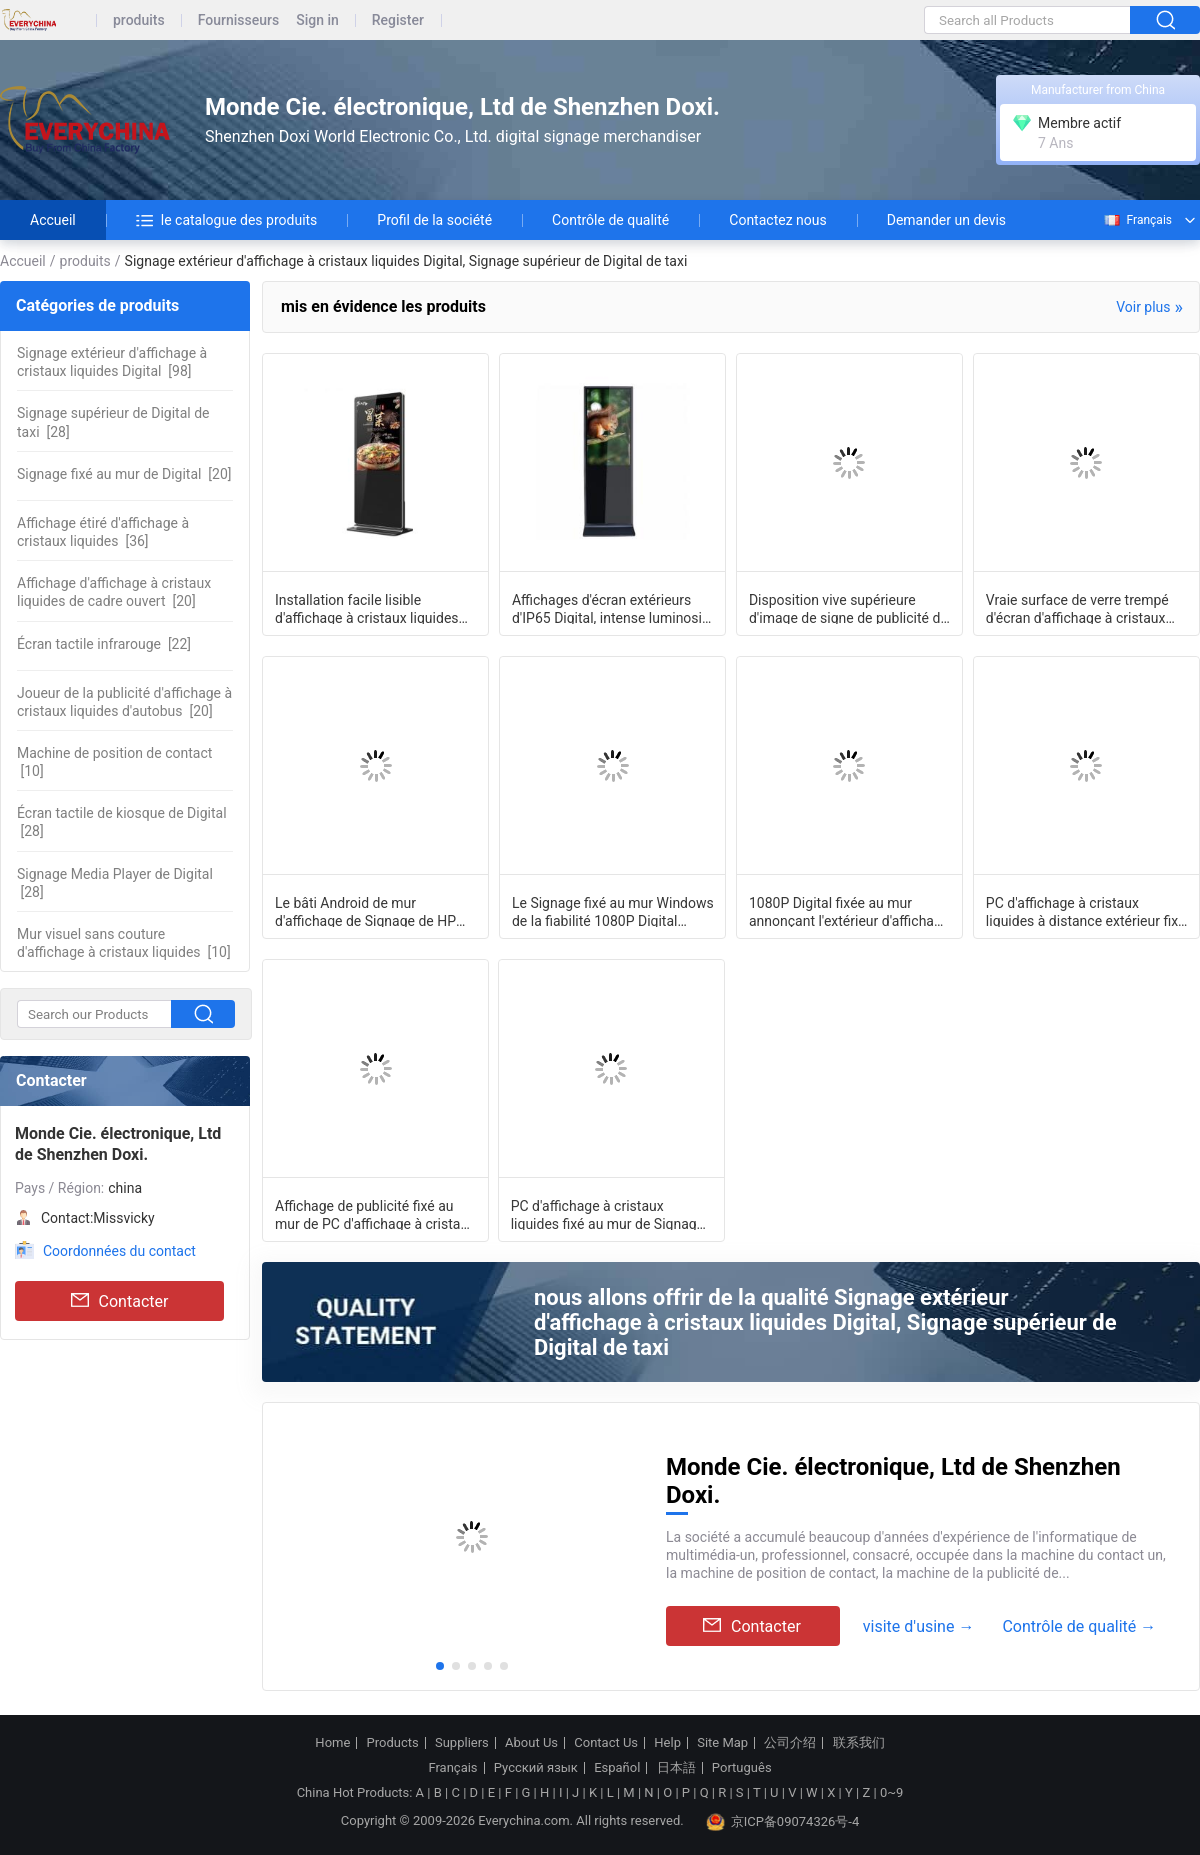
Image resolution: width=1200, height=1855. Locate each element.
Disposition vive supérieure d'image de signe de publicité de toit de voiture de (848, 608)
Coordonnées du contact (119, 1251)
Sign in (317, 20)
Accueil (53, 220)
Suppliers (462, 1743)
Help (667, 1743)
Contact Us (606, 1743)
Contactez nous (777, 220)
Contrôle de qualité (610, 220)
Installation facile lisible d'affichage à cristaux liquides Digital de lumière (367, 608)
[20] (124, 474)
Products (393, 1743)
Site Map (722, 1743)
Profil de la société (434, 220)
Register (398, 20)
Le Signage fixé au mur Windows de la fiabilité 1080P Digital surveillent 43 (613, 911)
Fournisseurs (238, 20)
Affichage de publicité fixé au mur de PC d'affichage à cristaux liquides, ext (375, 1214)
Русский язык (536, 1768)
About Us (531, 1743)
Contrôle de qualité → (1079, 1626)
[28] (113, 422)
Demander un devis (946, 220)
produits (139, 20)
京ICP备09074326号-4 (783, 1822)
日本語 (676, 1768)
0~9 (891, 1792)
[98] (112, 362)
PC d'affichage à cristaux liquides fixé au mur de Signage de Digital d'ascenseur (607, 1214)
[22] (104, 644)
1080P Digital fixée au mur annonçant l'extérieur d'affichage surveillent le (849, 911)
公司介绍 (790, 1743)
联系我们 (859, 1743)
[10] (114, 762)
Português (742, 1768)
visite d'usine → (919, 1626)
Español (617, 1768)
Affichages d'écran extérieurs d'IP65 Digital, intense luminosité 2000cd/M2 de (613, 608)
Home (332, 1743)
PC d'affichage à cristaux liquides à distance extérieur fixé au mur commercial (1086, 911)
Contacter (120, 1301)
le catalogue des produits (227, 220)
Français (1137, 220)
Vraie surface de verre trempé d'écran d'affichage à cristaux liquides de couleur (1077, 608)
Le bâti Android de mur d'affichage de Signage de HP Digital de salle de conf (365, 911)
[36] (103, 532)
